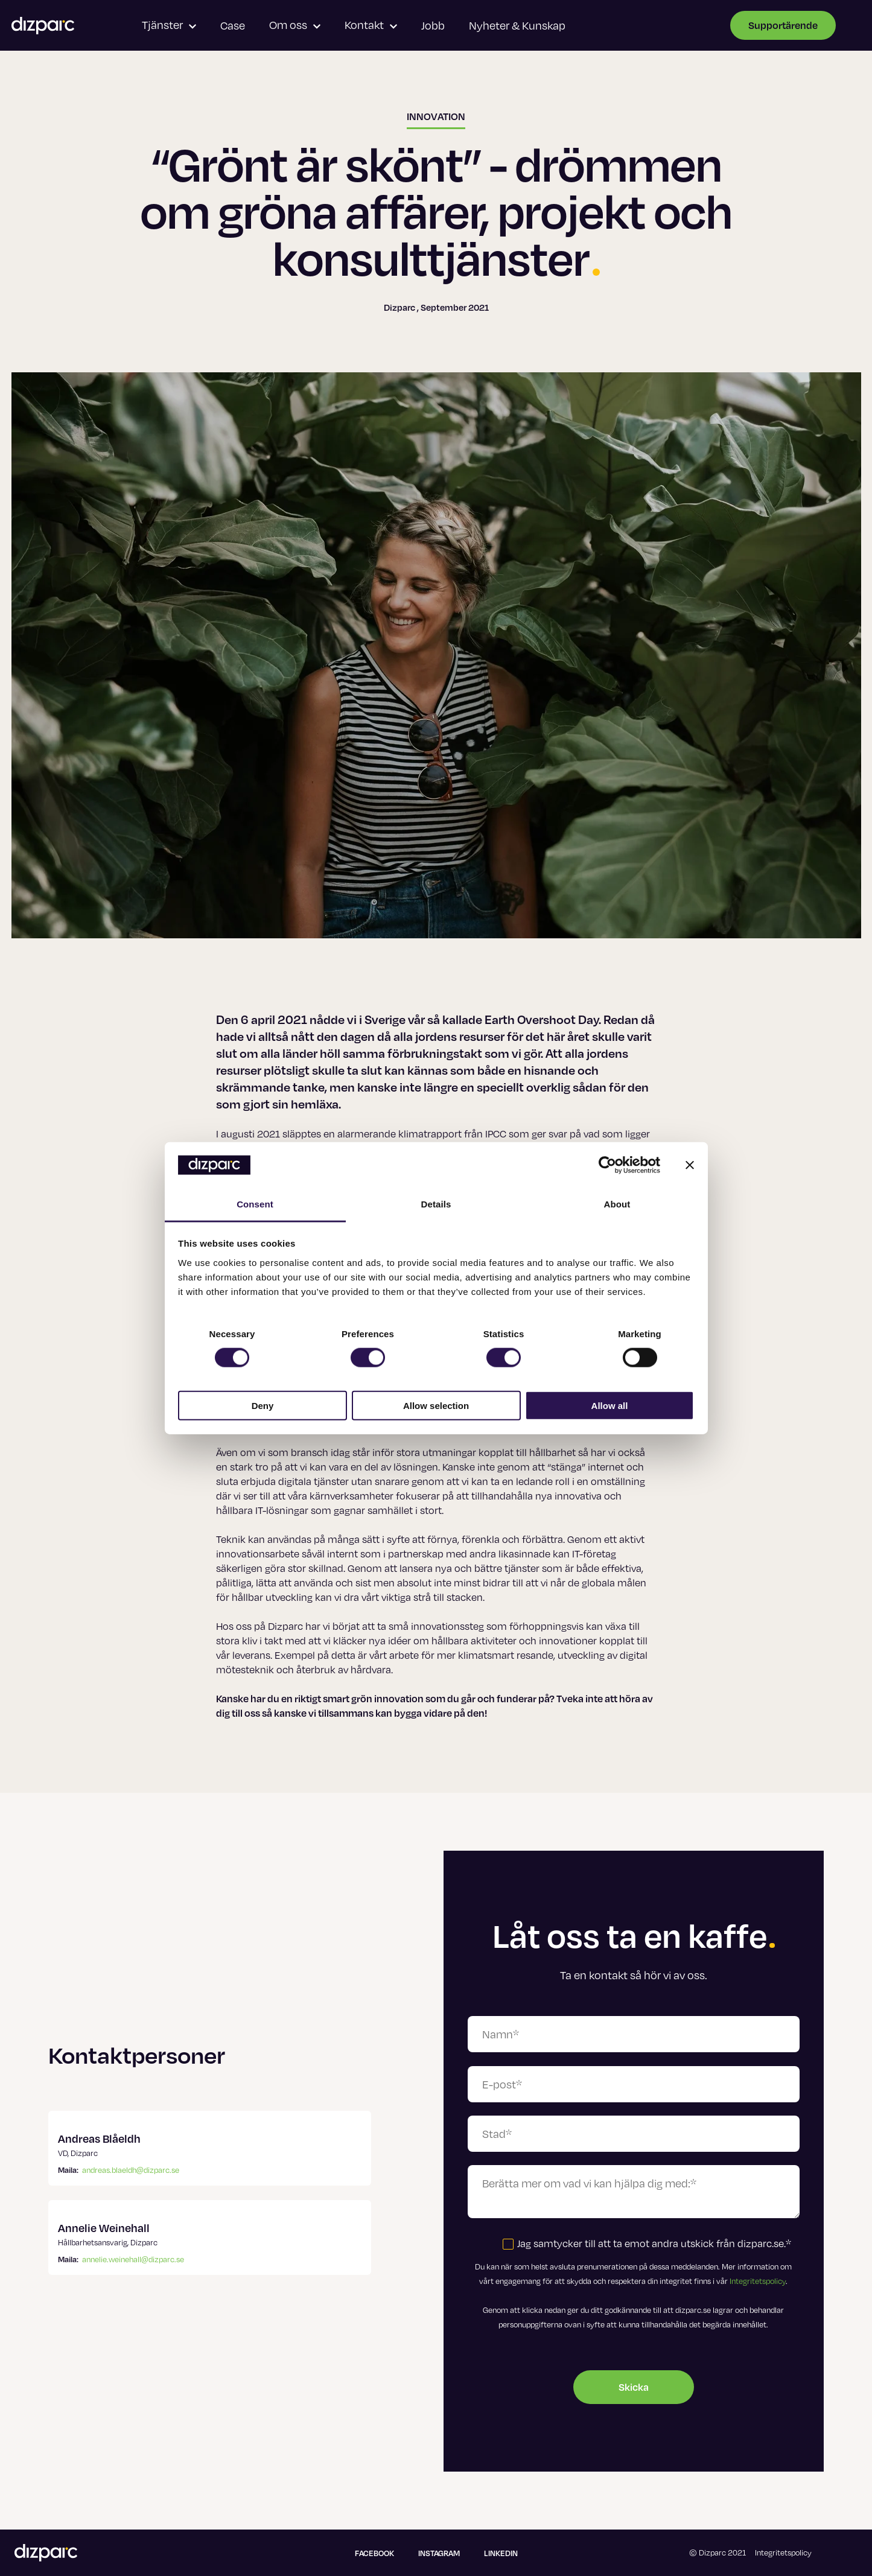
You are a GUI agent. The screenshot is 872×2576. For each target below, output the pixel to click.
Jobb (433, 25)
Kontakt (371, 25)
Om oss (294, 25)
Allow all (609, 1405)
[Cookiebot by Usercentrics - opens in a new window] (607, 1165)
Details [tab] (436, 1204)
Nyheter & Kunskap (517, 25)
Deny (263, 1405)
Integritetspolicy (758, 2281)
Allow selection (436, 1405)
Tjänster (169, 25)
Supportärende (783, 25)
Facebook (374, 2553)
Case (232, 25)
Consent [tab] (255, 1204)
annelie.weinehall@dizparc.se (133, 2259)
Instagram (439, 2553)
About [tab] (617, 1204)
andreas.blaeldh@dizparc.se (130, 2170)
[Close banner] (690, 1165)
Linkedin (501, 2553)
